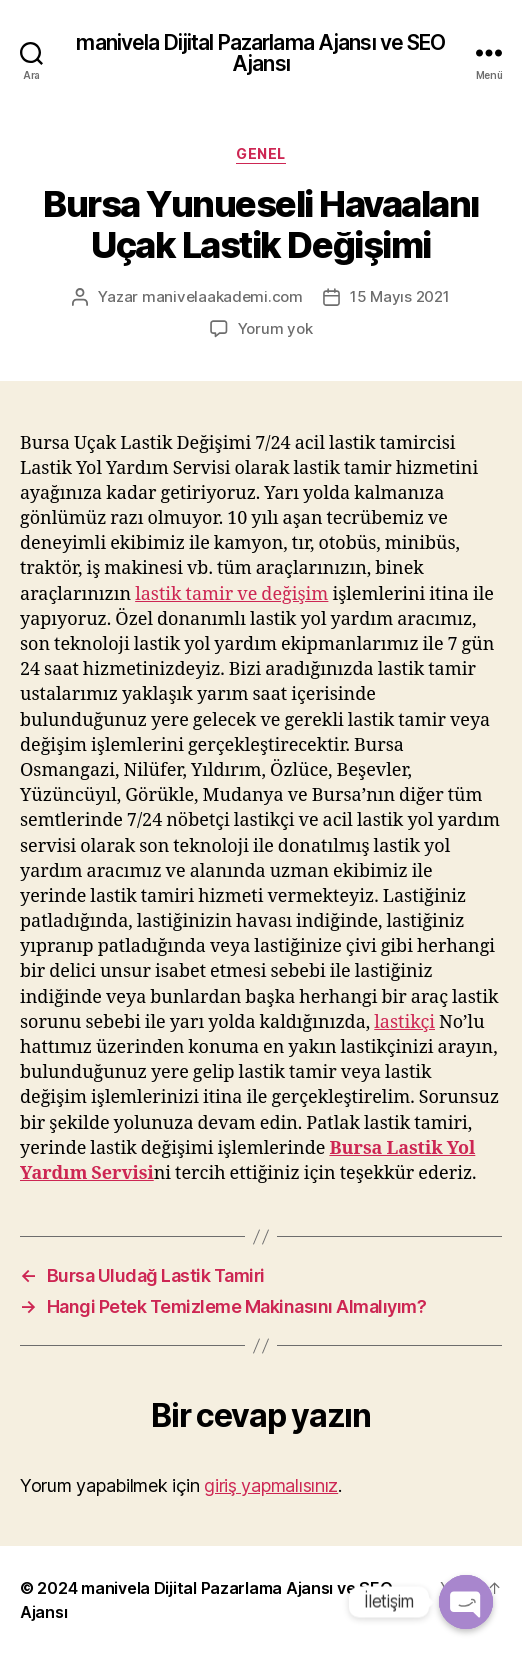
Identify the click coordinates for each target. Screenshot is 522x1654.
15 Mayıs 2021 (400, 296)
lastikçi (404, 1022)
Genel (261, 153)
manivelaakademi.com (222, 296)
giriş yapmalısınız (271, 1485)
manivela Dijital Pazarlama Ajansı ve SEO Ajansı (260, 53)
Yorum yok (275, 328)
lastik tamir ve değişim (231, 594)
